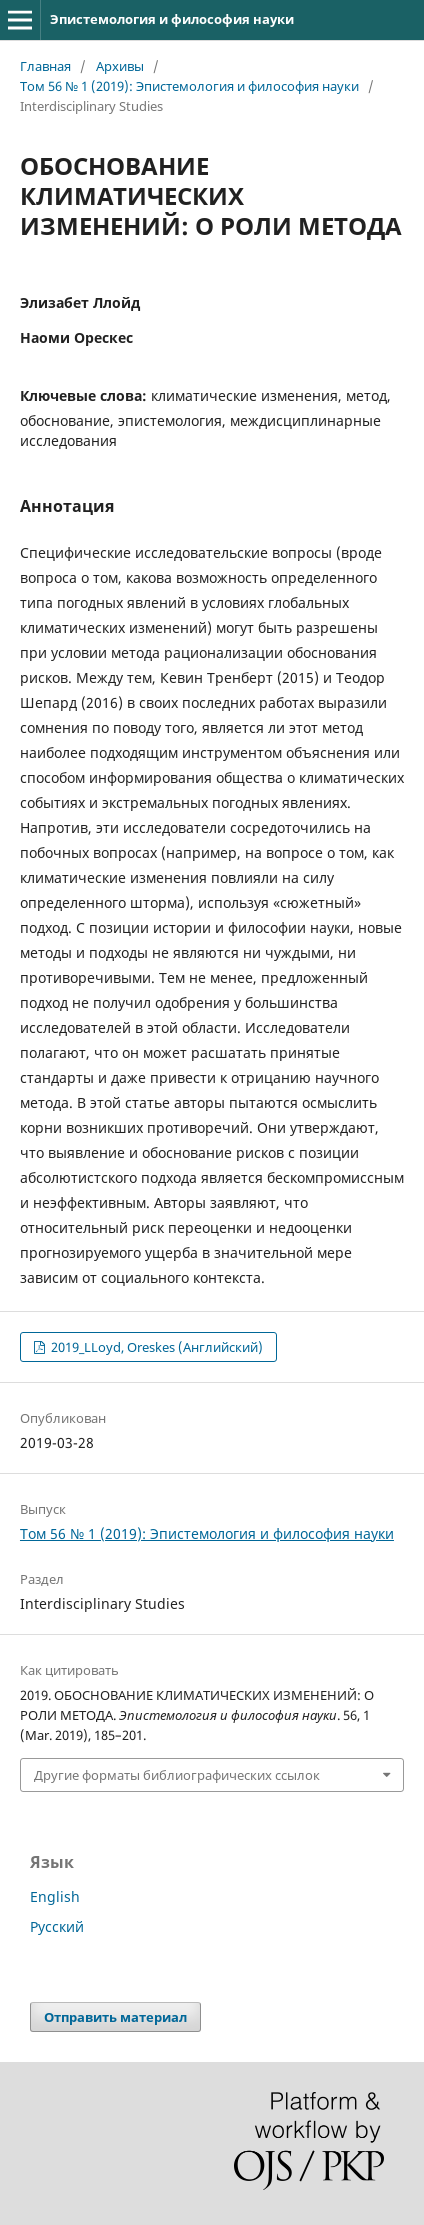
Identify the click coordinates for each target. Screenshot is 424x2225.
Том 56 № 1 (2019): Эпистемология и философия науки (189, 86)
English (55, 1896)
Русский (57, 1926)
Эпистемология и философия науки (172, 19)
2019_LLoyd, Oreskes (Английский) (155, 1347)
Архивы (120, 66)
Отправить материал (115, 2017)
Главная (45, 66)
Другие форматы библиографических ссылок (177, 1775)
